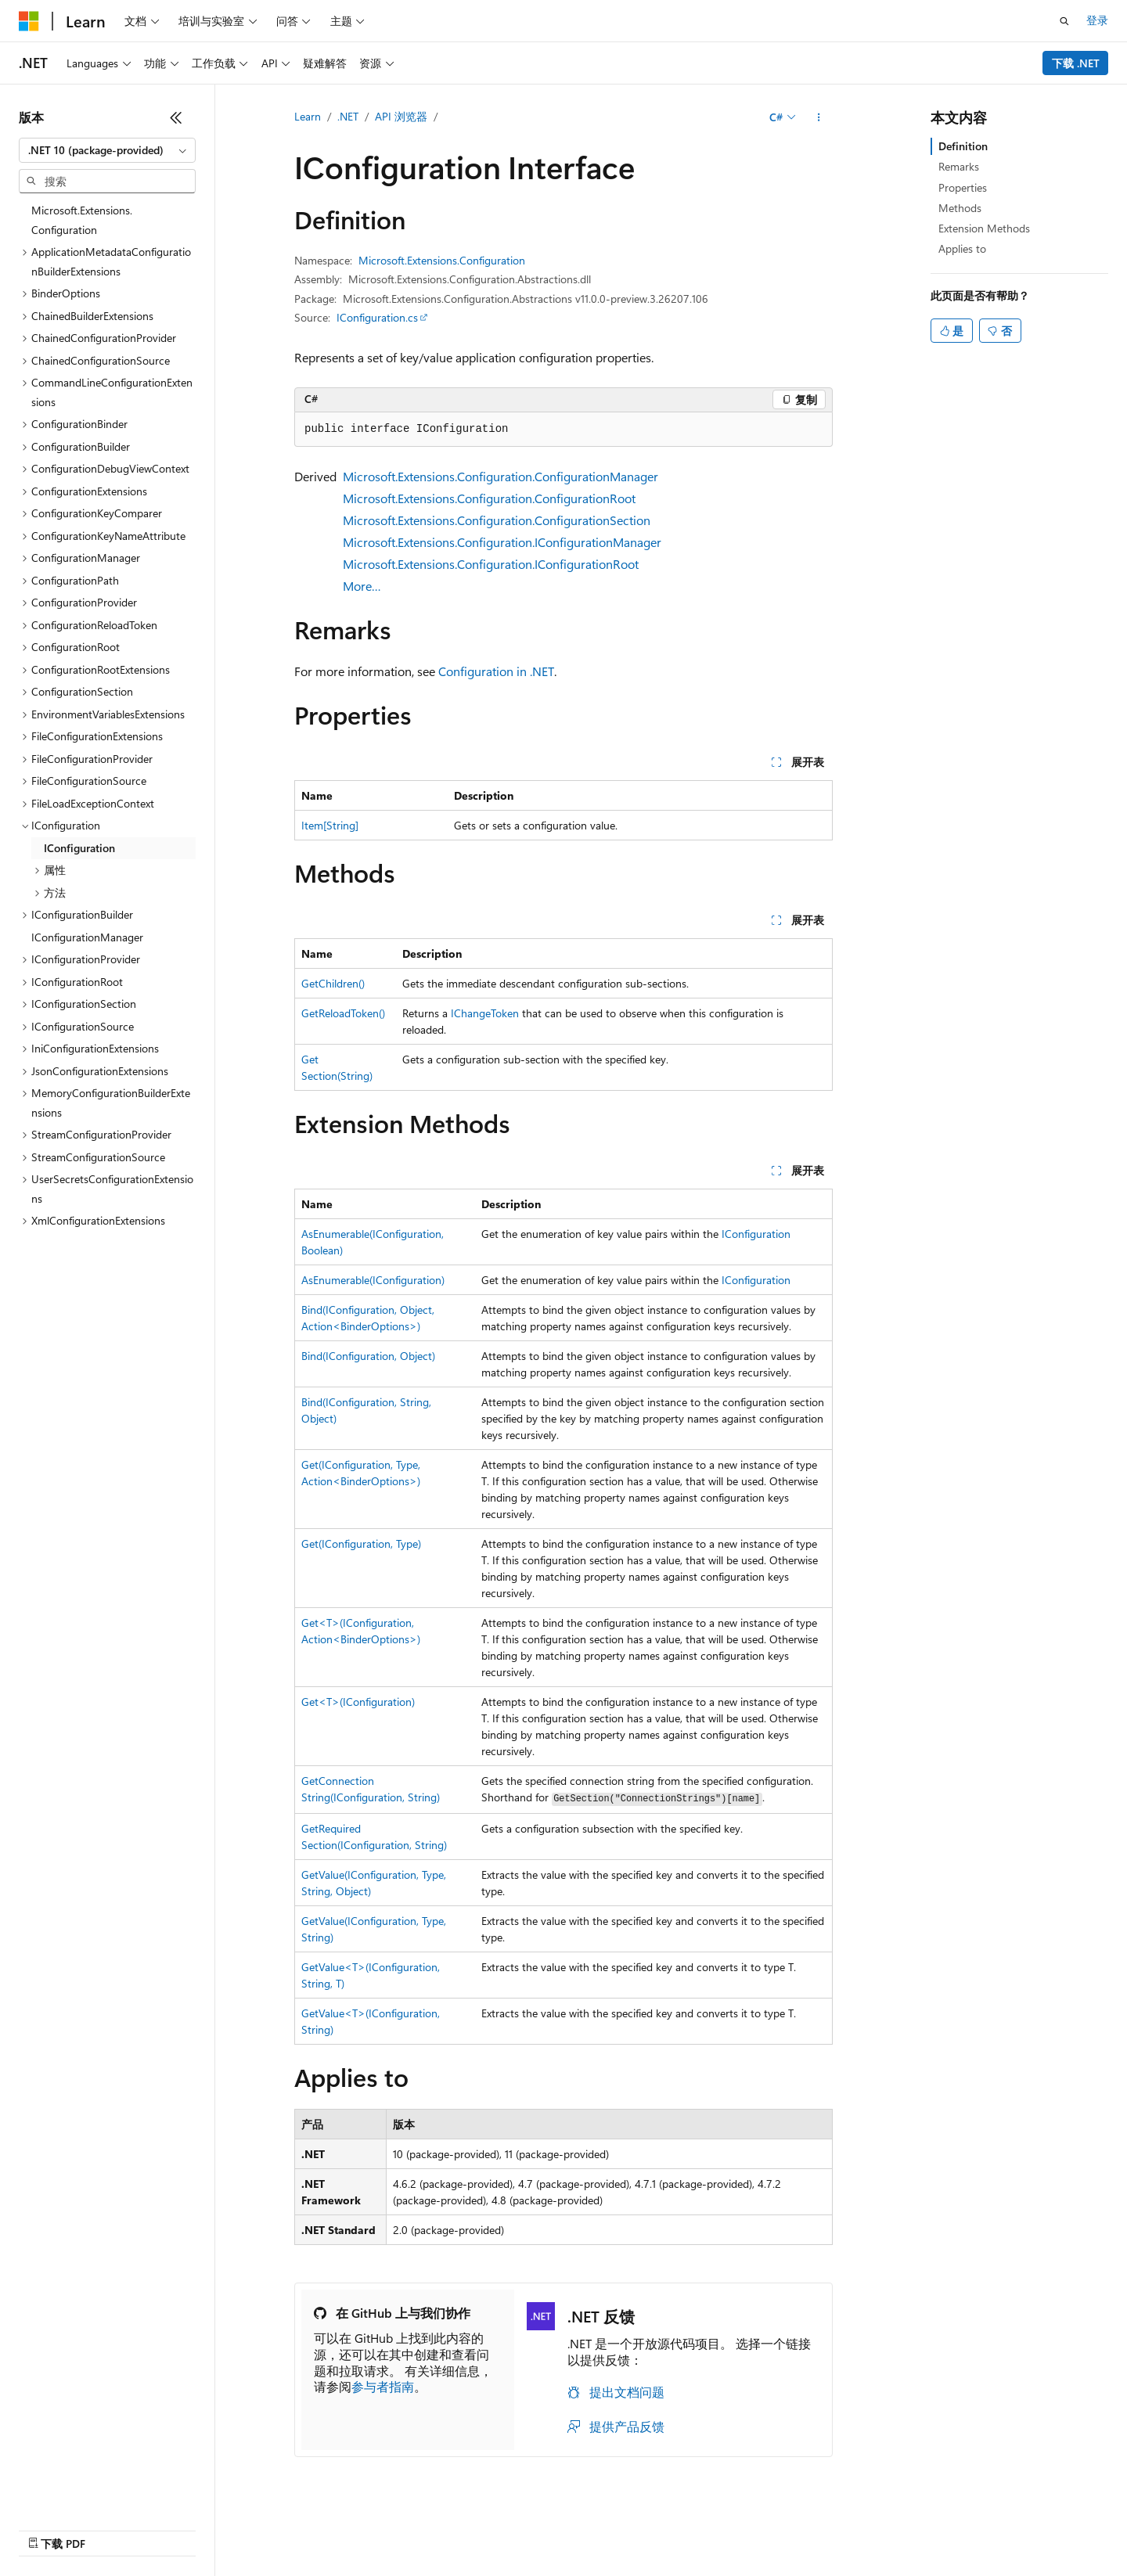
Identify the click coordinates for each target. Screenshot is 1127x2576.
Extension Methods (984, 228)
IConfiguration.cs (377, 317)
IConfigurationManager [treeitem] (87, 937)
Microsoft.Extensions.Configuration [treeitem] (81, 220)
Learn (307, 116)
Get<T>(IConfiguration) (358, 1701)
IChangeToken (485, 1013)
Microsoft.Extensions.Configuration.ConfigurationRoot (489, 498)
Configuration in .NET (496, 671)
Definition (963, 146)
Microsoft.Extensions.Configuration (441, 260)
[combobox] (107, 150)
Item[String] (329, 825)
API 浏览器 (401, 116)
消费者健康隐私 (838, 2526)
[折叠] (176, 117)
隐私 (759, 2526)
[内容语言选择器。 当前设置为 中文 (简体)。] (62, 2526)
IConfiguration (756, 1233)
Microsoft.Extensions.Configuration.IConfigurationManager (502, 542)
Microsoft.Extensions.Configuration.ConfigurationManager (500, 476)
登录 (1097, 20)
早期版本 (614, 2526)
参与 (718, 2526)
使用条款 (929, 2526)
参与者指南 (382, 2386)
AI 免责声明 (545, 2526)
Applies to (962, 248)
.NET (347, 116)
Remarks (958, 166)
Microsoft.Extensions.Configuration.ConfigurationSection (496, 520)
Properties (962, 187)
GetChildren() (333, 983)
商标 (981, 2526)
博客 (666, 2526)
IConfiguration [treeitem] (79, 847)
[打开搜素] (1064, 21)
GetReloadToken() (343, 1013)
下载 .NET (1076, 63)
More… (362, 585)
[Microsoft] (29, 21)
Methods (959, 207)
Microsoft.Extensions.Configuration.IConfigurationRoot (491, 564)
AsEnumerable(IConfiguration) (373, 1279)
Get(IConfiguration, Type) (361, 1543)
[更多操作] (819, 117)
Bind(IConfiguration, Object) (368, 1355)
